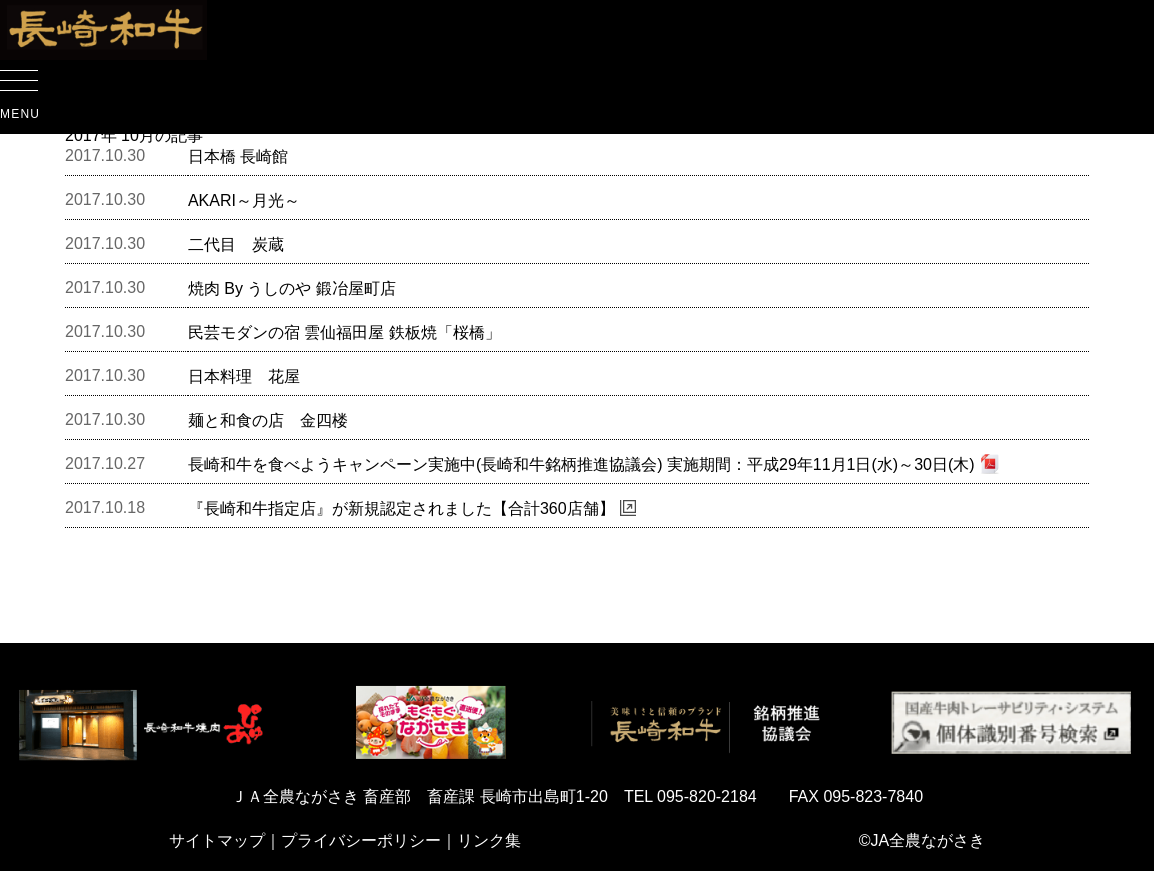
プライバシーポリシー (361, 840)
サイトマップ (217, 840)
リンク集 (489, 840)
